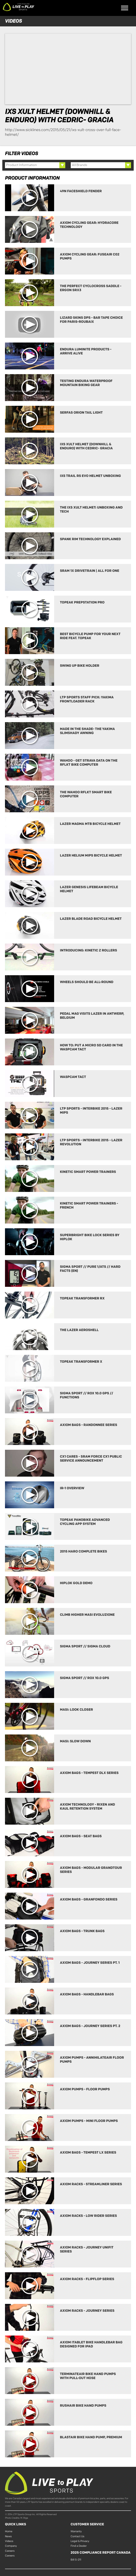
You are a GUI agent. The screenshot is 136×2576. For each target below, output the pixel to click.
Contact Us (77, 2536)
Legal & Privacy (80, 2541)
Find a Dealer (79, 2546)
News (8, 2536)
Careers (9, 2551)
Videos (9, 2541)
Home (8, 2531)
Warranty (76, 2531)
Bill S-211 (76, 2559)
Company (11, 2546)
